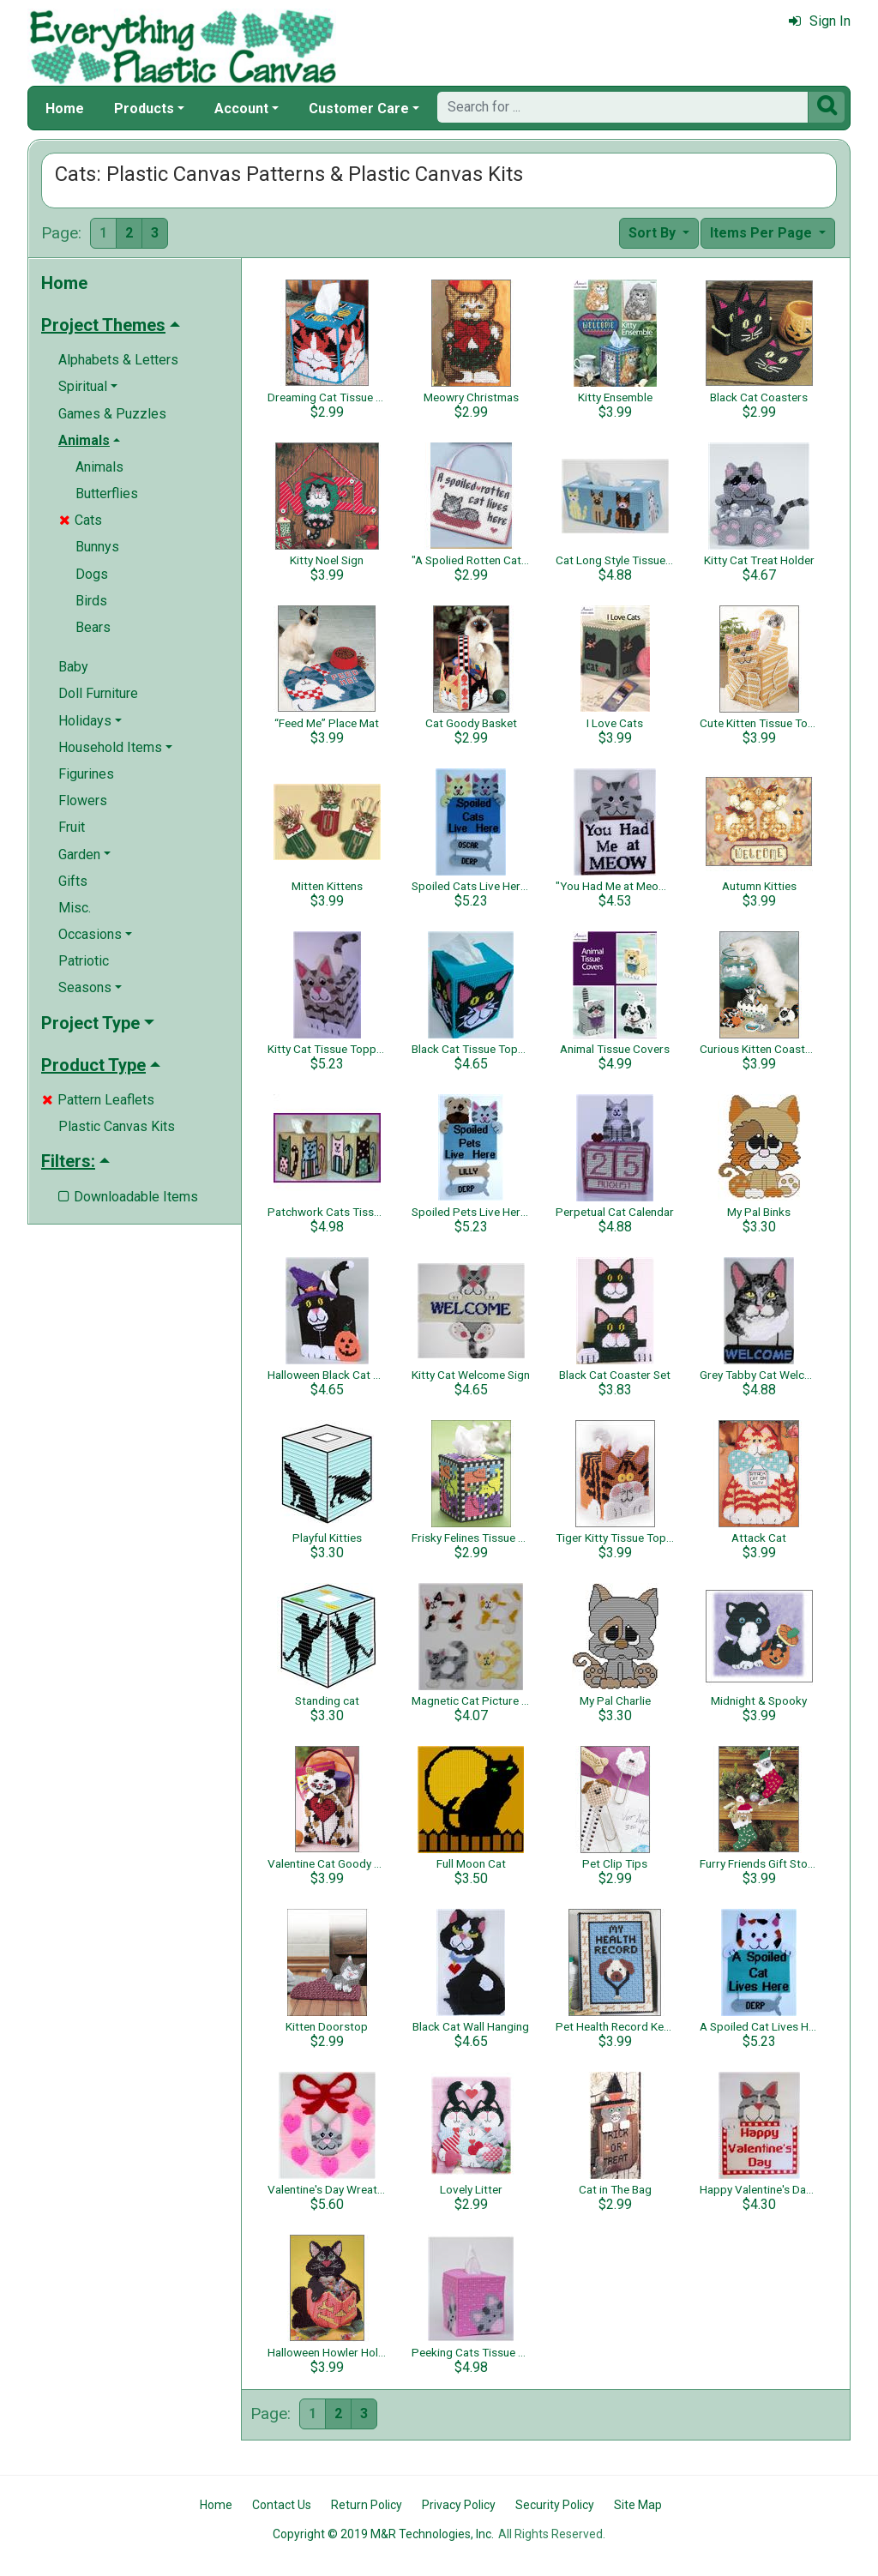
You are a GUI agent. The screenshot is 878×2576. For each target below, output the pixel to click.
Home (64, 108)
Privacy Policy (459, 2505)
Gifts (72, 881)
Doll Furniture (98, 693)
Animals (99, 467)
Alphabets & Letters (118, 360)
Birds (91, 601)
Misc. (74, 908)
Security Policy (554, 2505)
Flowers (82, 800)
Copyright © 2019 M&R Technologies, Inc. (383, 2534)
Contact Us (281, 2505)
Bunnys (97, 547)
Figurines (86, 774)
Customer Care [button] (359, 108)
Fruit (71, 827)
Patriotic (83, 961)
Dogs (91, 574)
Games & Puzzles (112, 414)
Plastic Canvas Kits (116, 1126)
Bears (93, 627)
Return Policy (366, 2505)
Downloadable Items (128, 1197)
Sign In (820, 21)
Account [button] (241, 108)
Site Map (638, 2505)
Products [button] (144, 108)
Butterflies (106, 493)
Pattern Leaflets (98, 1100)
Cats (80, 520)
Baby (73, 667)
